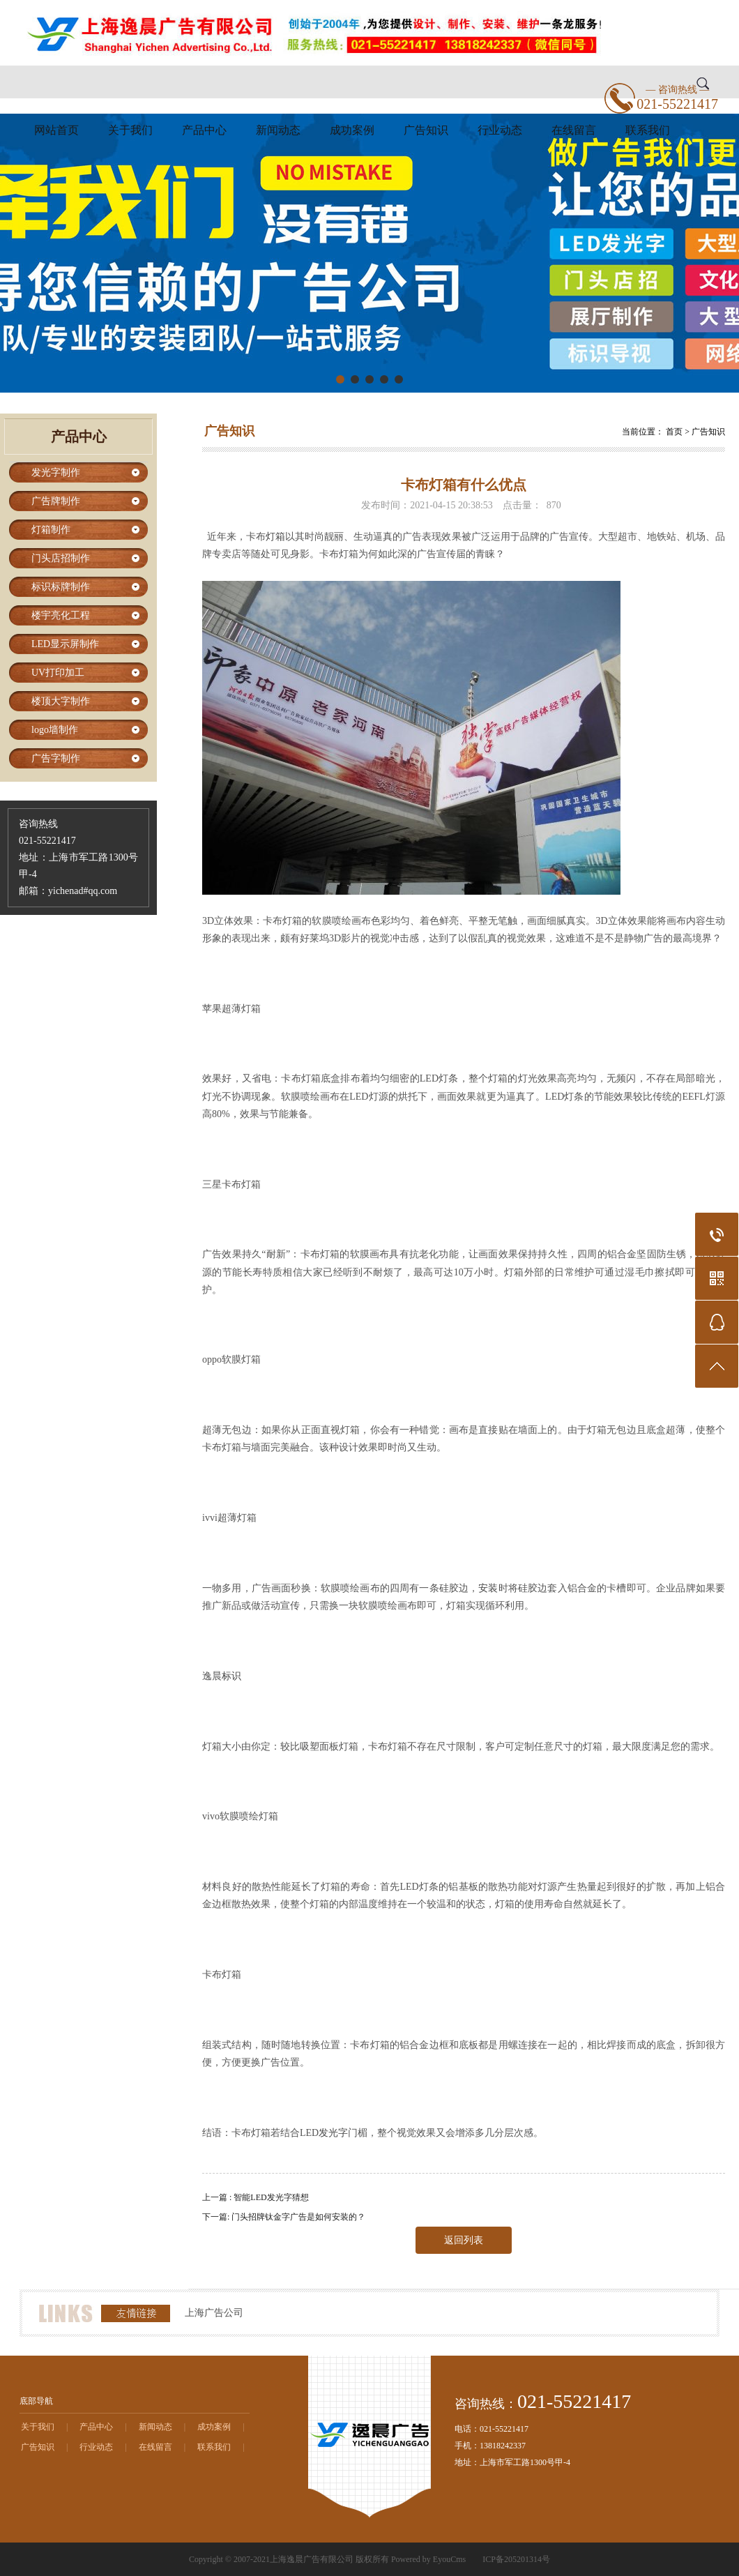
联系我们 (647, 130)
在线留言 (573, 130)
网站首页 (56, 130)
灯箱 (275, 536)
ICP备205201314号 (516, 2559)
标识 (231, 1676)
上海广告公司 (214, 2313)
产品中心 (204, 130)
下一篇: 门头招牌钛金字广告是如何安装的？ (283, 2217)
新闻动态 (278, 130)
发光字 (333, 2133)
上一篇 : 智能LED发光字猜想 (255, 2197)
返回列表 (463, 2240)
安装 (488, 1588)
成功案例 (352, 130)
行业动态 (500, 130)
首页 (674, 432)
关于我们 (130, 130)
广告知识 (426, 130)
